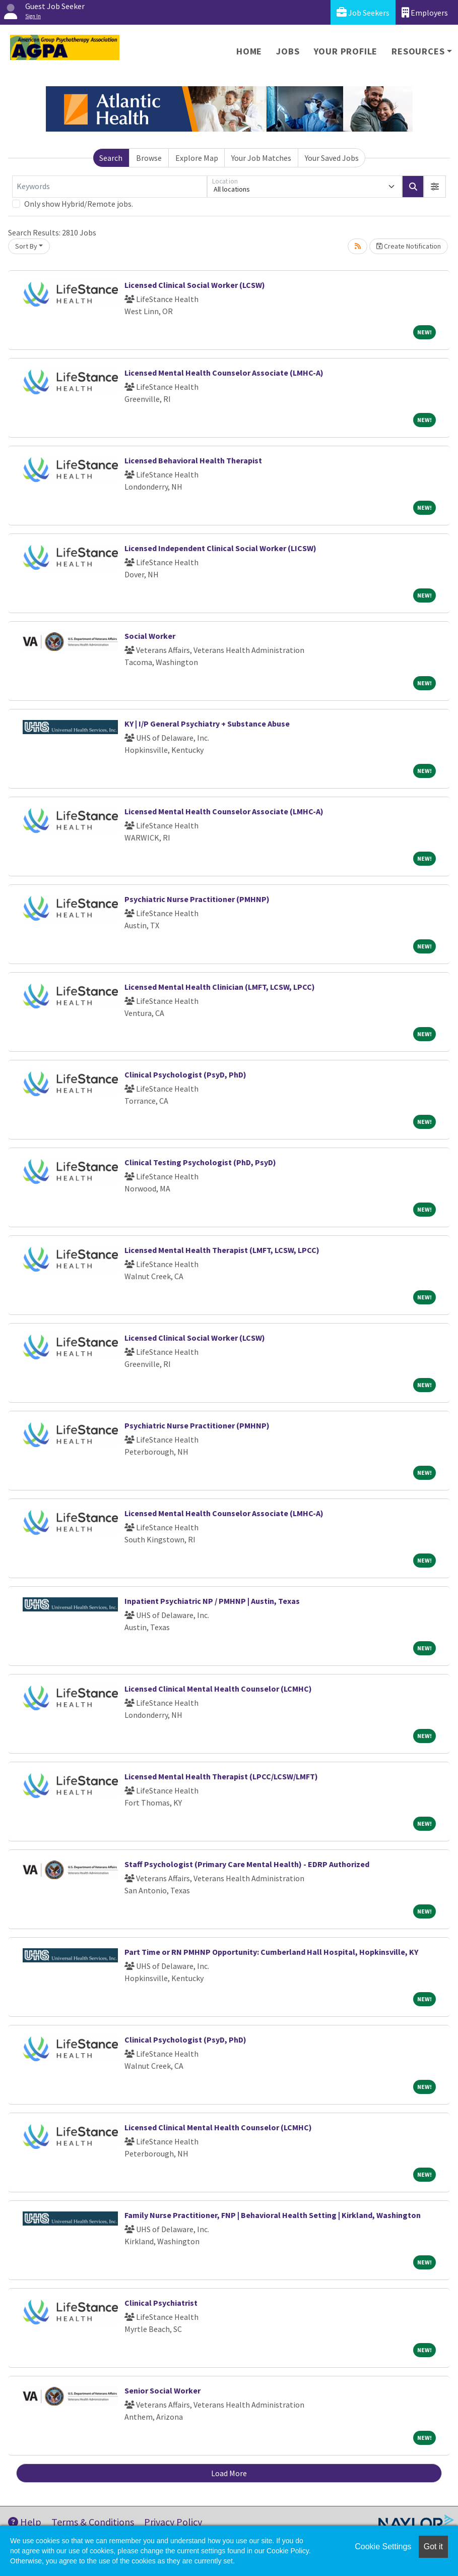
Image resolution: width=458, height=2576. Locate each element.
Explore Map (196, 158)
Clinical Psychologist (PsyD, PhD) (185, 1074)
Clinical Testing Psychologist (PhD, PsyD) (200, 1162)
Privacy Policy (173, 2521)
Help (24, 2521)
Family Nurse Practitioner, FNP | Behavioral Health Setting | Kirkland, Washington (272, 2215)
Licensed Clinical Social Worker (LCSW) (194, 285)
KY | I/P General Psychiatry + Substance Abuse (207, 723)
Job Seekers (363, 12)
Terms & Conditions (92, 2521)
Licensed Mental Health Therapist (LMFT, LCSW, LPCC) (221, 1250)
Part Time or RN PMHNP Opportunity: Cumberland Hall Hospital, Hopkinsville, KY (271, 1952)
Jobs (287, 51)
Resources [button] (417, 51)
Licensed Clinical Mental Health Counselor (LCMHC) (218, 1689)
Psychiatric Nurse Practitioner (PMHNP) (197, 899)
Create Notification (408, 246)
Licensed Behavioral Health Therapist (193, 460)
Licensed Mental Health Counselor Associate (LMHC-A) (223, 373)
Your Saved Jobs (332, 158)
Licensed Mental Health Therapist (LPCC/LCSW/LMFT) (221, 1776)
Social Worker (149, 636)
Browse (149, 158)
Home (249, 51)
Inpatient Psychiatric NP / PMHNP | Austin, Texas (212, 1601)
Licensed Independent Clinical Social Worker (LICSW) (220, 548)
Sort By (26, 246)
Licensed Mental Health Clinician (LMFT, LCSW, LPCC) (219, 987)
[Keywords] (109, 186)
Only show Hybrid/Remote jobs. (78, 204)
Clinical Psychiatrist (161, 2303)
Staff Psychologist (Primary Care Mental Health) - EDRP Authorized (246, 1864)
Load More (229, 2473)
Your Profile (346, 51)
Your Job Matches (261, 158)
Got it (433, 2546)
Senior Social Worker (162, 2390)
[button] (435, 186)
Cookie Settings (383, 2546)
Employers (425, 12)
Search (110, 158)
